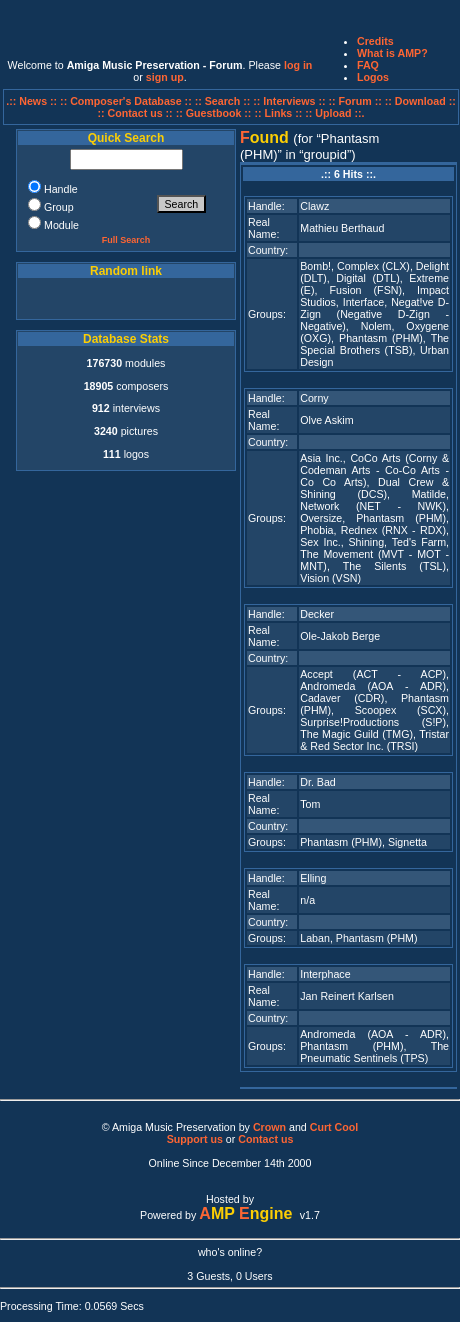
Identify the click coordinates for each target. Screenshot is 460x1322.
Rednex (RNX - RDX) (393, 530)
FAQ (368, 65)
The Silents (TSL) (394, 566)
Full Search (126, 240)
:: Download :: (420, 101)
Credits (375, 41)
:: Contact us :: (134, 113)
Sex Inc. (320, 542)
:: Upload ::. (334, 113)
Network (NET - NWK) (373, 506)
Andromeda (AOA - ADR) (373, 686)
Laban (315, 938)
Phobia (316, 530)
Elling (313, 878)
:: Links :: (278, 113)
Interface (363, 302)
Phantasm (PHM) (381, 338)
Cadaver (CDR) (342, 698)
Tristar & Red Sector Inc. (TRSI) (374, 740)
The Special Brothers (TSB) (374, 344)
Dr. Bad (318, 782)
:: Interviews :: (290, 101)
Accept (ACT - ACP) (373, 674)
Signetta (407, 842)
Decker (317, 614)
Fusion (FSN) (366, 290)
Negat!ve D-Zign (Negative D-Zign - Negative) (374, 314)
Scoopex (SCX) (400, 710)
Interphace (325, 974)
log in (298, 65)
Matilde (429, 494)
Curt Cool (334, 1127)
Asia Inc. (321, 458)
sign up (165, 77)
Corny (314, 398)
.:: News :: (33, 101)
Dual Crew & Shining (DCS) (374, 488)
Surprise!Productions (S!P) (373, 722)
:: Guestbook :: (214, 113)
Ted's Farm (419, 542)
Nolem (376, 326)
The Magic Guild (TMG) (356, 734)
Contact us (265, 1139)
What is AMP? (392, 53)
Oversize (321, 518)
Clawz (314, 206)
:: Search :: (224, 101)
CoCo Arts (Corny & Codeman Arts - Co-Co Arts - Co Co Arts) (374, 470)
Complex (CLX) (373, 266)
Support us (195, 1139)
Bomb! (315, 266)
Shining (367, 542)
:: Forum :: (357, 101)
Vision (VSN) (330, 578)
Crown (269, 1127)
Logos (373, 77)
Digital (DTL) (367, 278)
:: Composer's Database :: (127, 101)
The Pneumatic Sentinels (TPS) (374, 1052)
